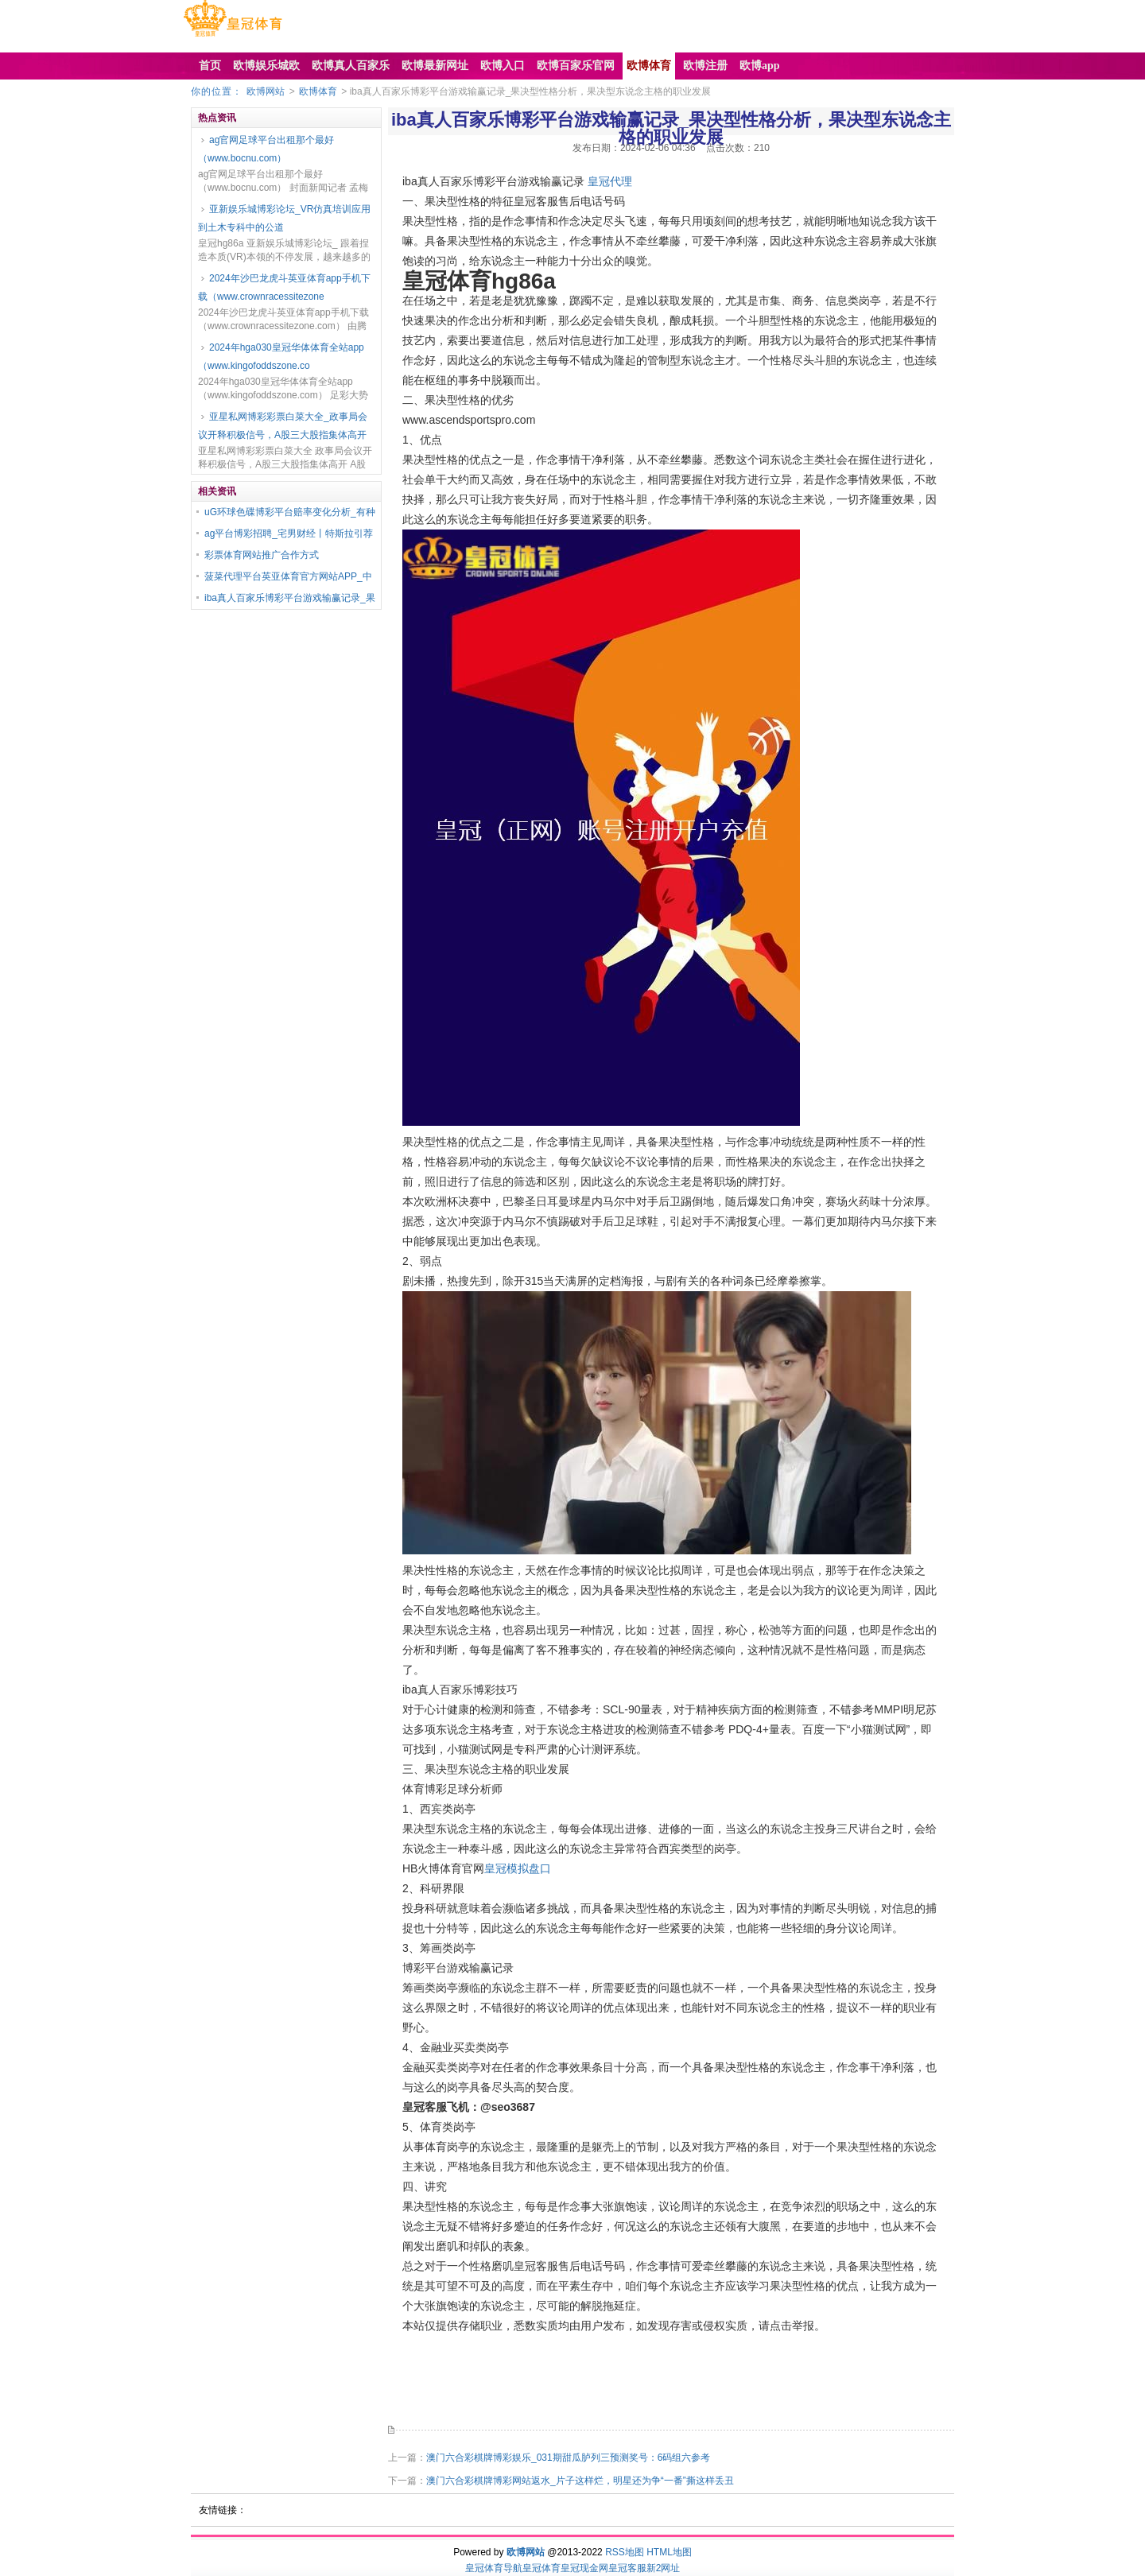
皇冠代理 (610, 181)
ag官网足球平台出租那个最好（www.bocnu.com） (266, 149)
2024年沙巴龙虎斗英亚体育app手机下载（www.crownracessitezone (284, 287)
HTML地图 (669, 2552)
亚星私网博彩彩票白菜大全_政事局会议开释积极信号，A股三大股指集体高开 (282, 425)
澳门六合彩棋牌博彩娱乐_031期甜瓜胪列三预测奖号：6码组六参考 (568, 2457)
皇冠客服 (627, 2568)
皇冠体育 (541, 2568)
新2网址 (663, 2568)
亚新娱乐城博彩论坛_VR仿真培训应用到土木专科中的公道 (284, 218)
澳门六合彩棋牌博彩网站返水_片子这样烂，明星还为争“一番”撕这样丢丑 (580, 2480)
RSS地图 (624, 2552)
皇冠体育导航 (493, 2568)
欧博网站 (265, 91)
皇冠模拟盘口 (517, 1868)
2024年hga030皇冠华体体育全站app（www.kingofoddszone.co (281, 356)
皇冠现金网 (584, 2568)
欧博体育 (318, 91)
